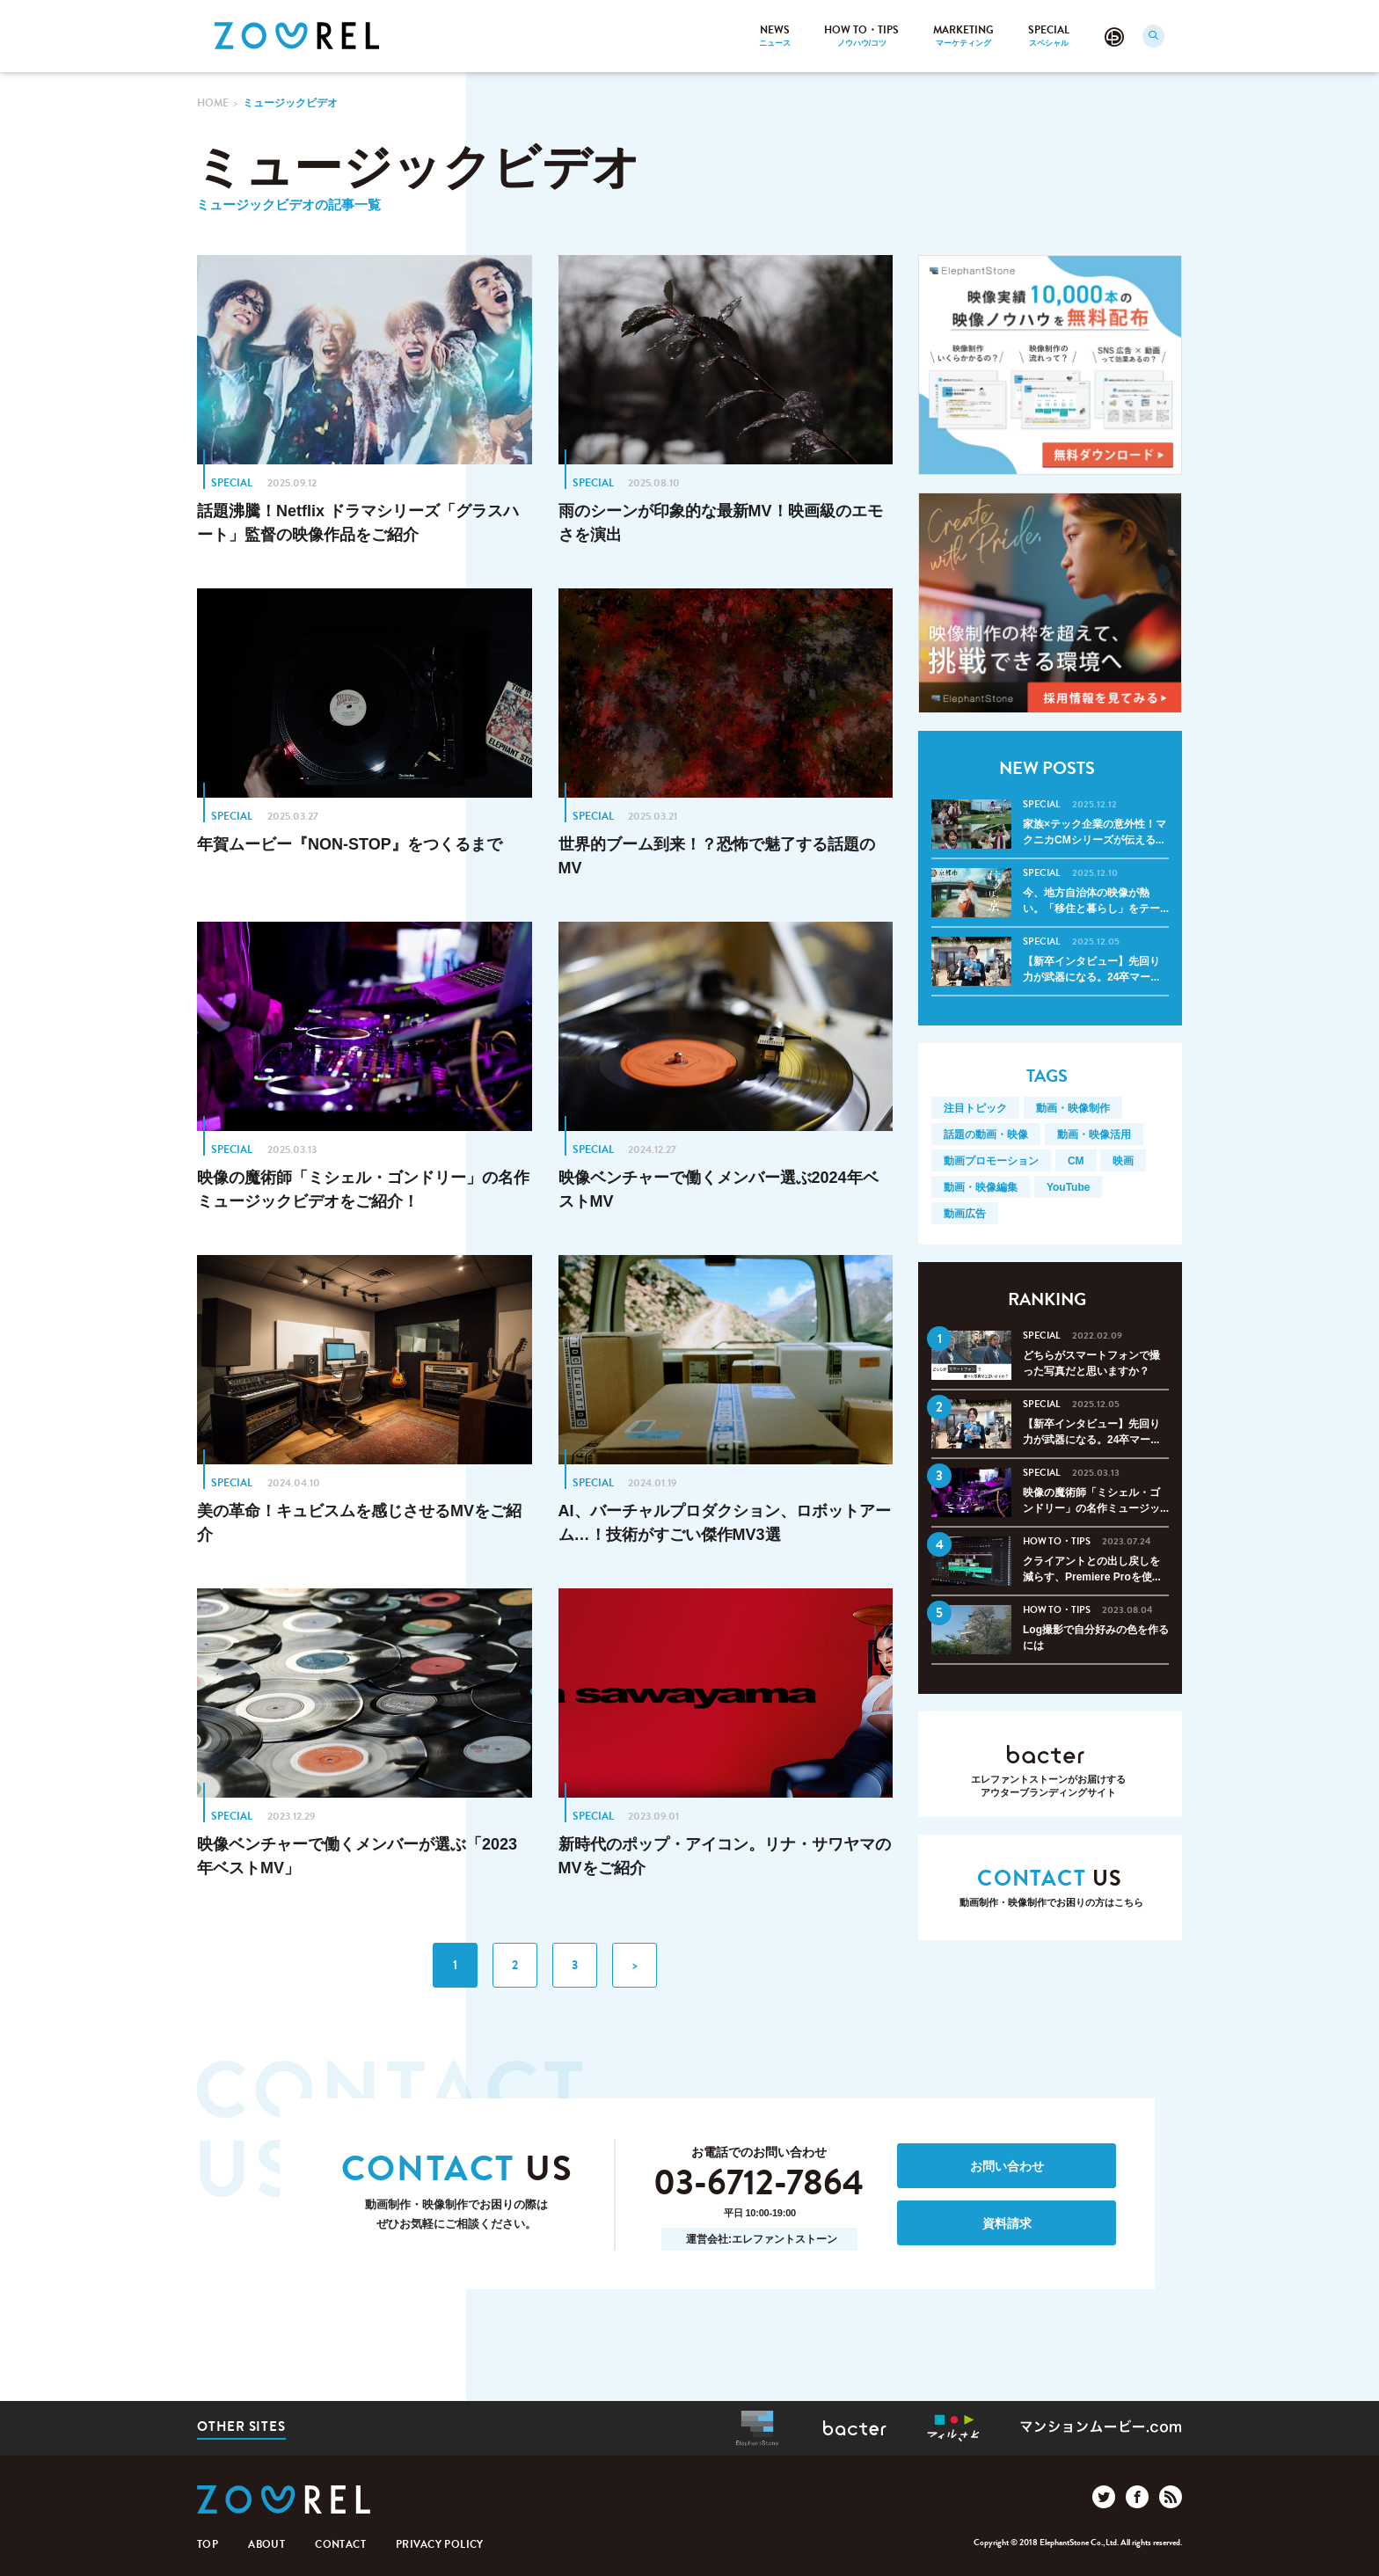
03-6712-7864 (758, 2184)
